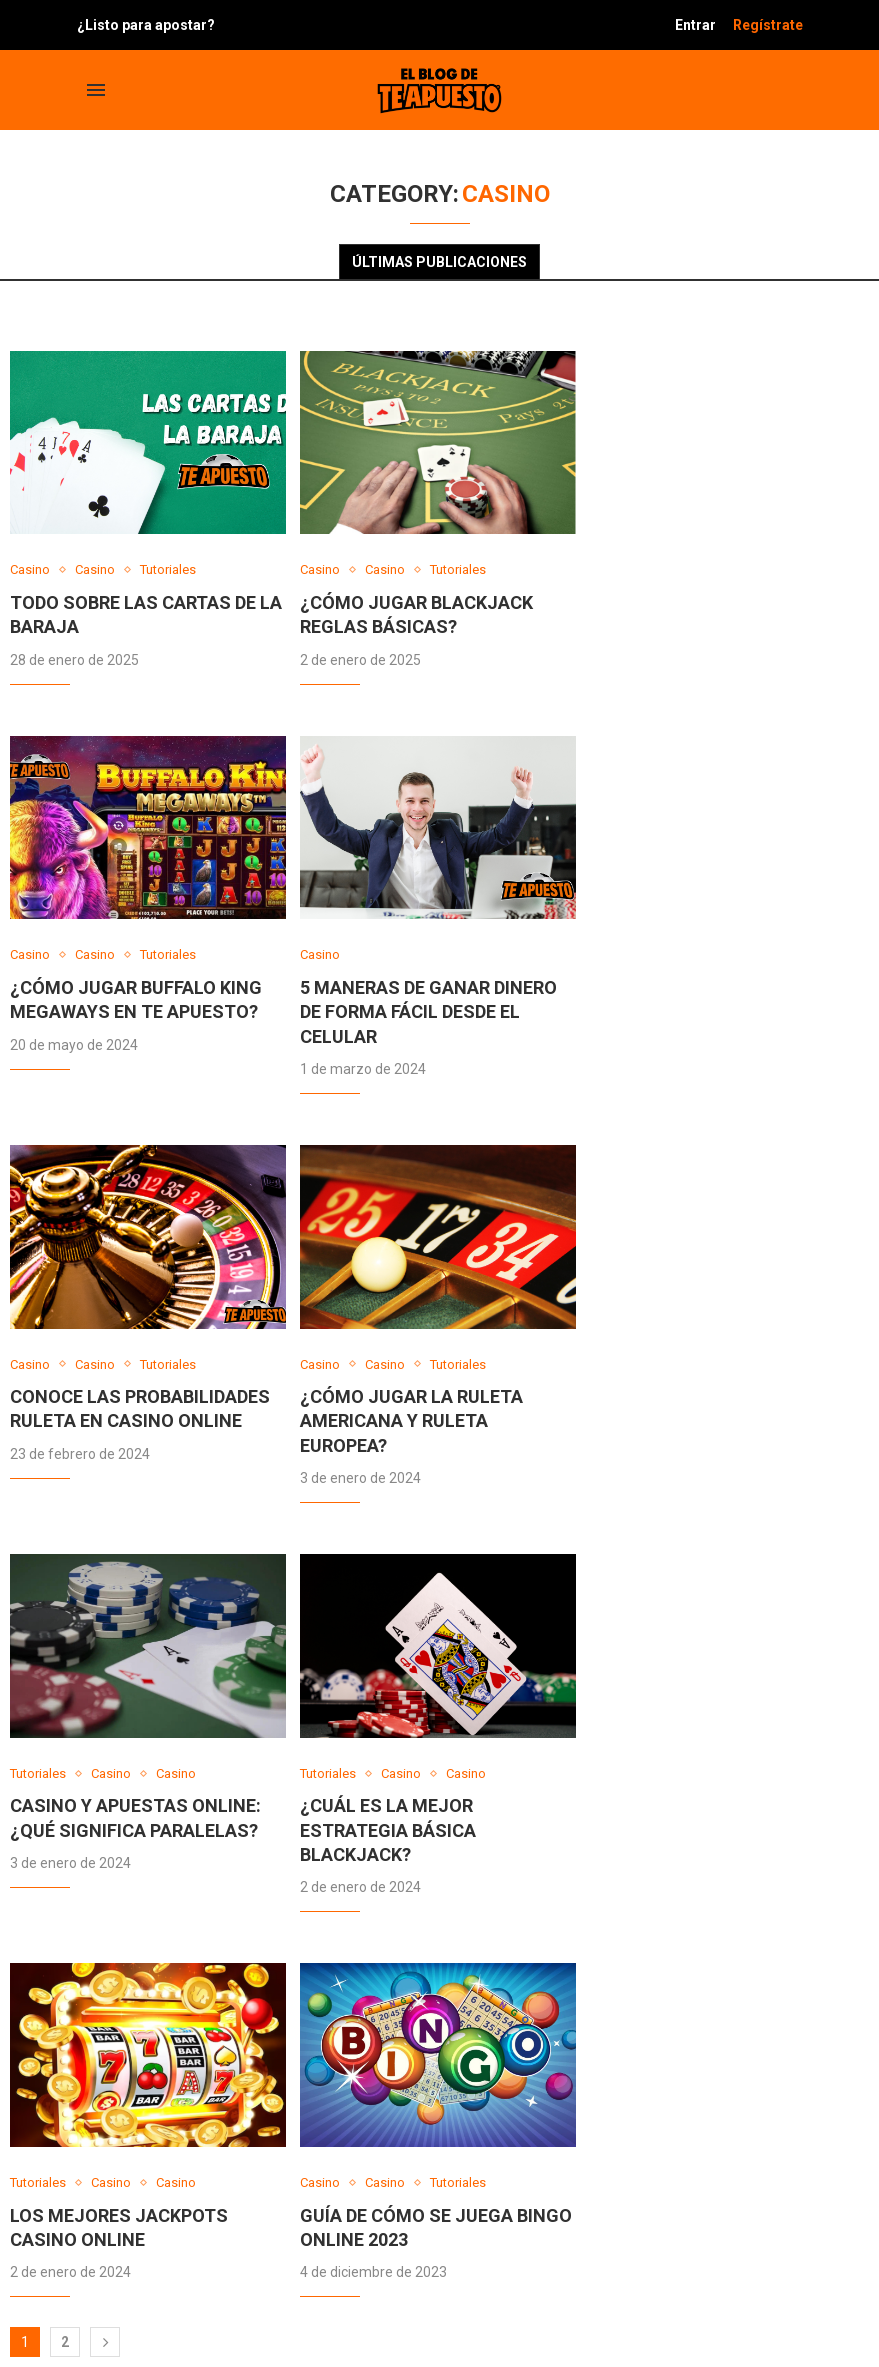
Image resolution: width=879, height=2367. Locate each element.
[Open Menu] (96, 90)
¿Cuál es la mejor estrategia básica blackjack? (388, 1830)
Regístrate (768, 25)
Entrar (695, 25)
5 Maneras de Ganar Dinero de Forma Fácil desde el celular (428, 1012)
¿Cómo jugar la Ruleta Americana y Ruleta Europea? (411, 1421)
